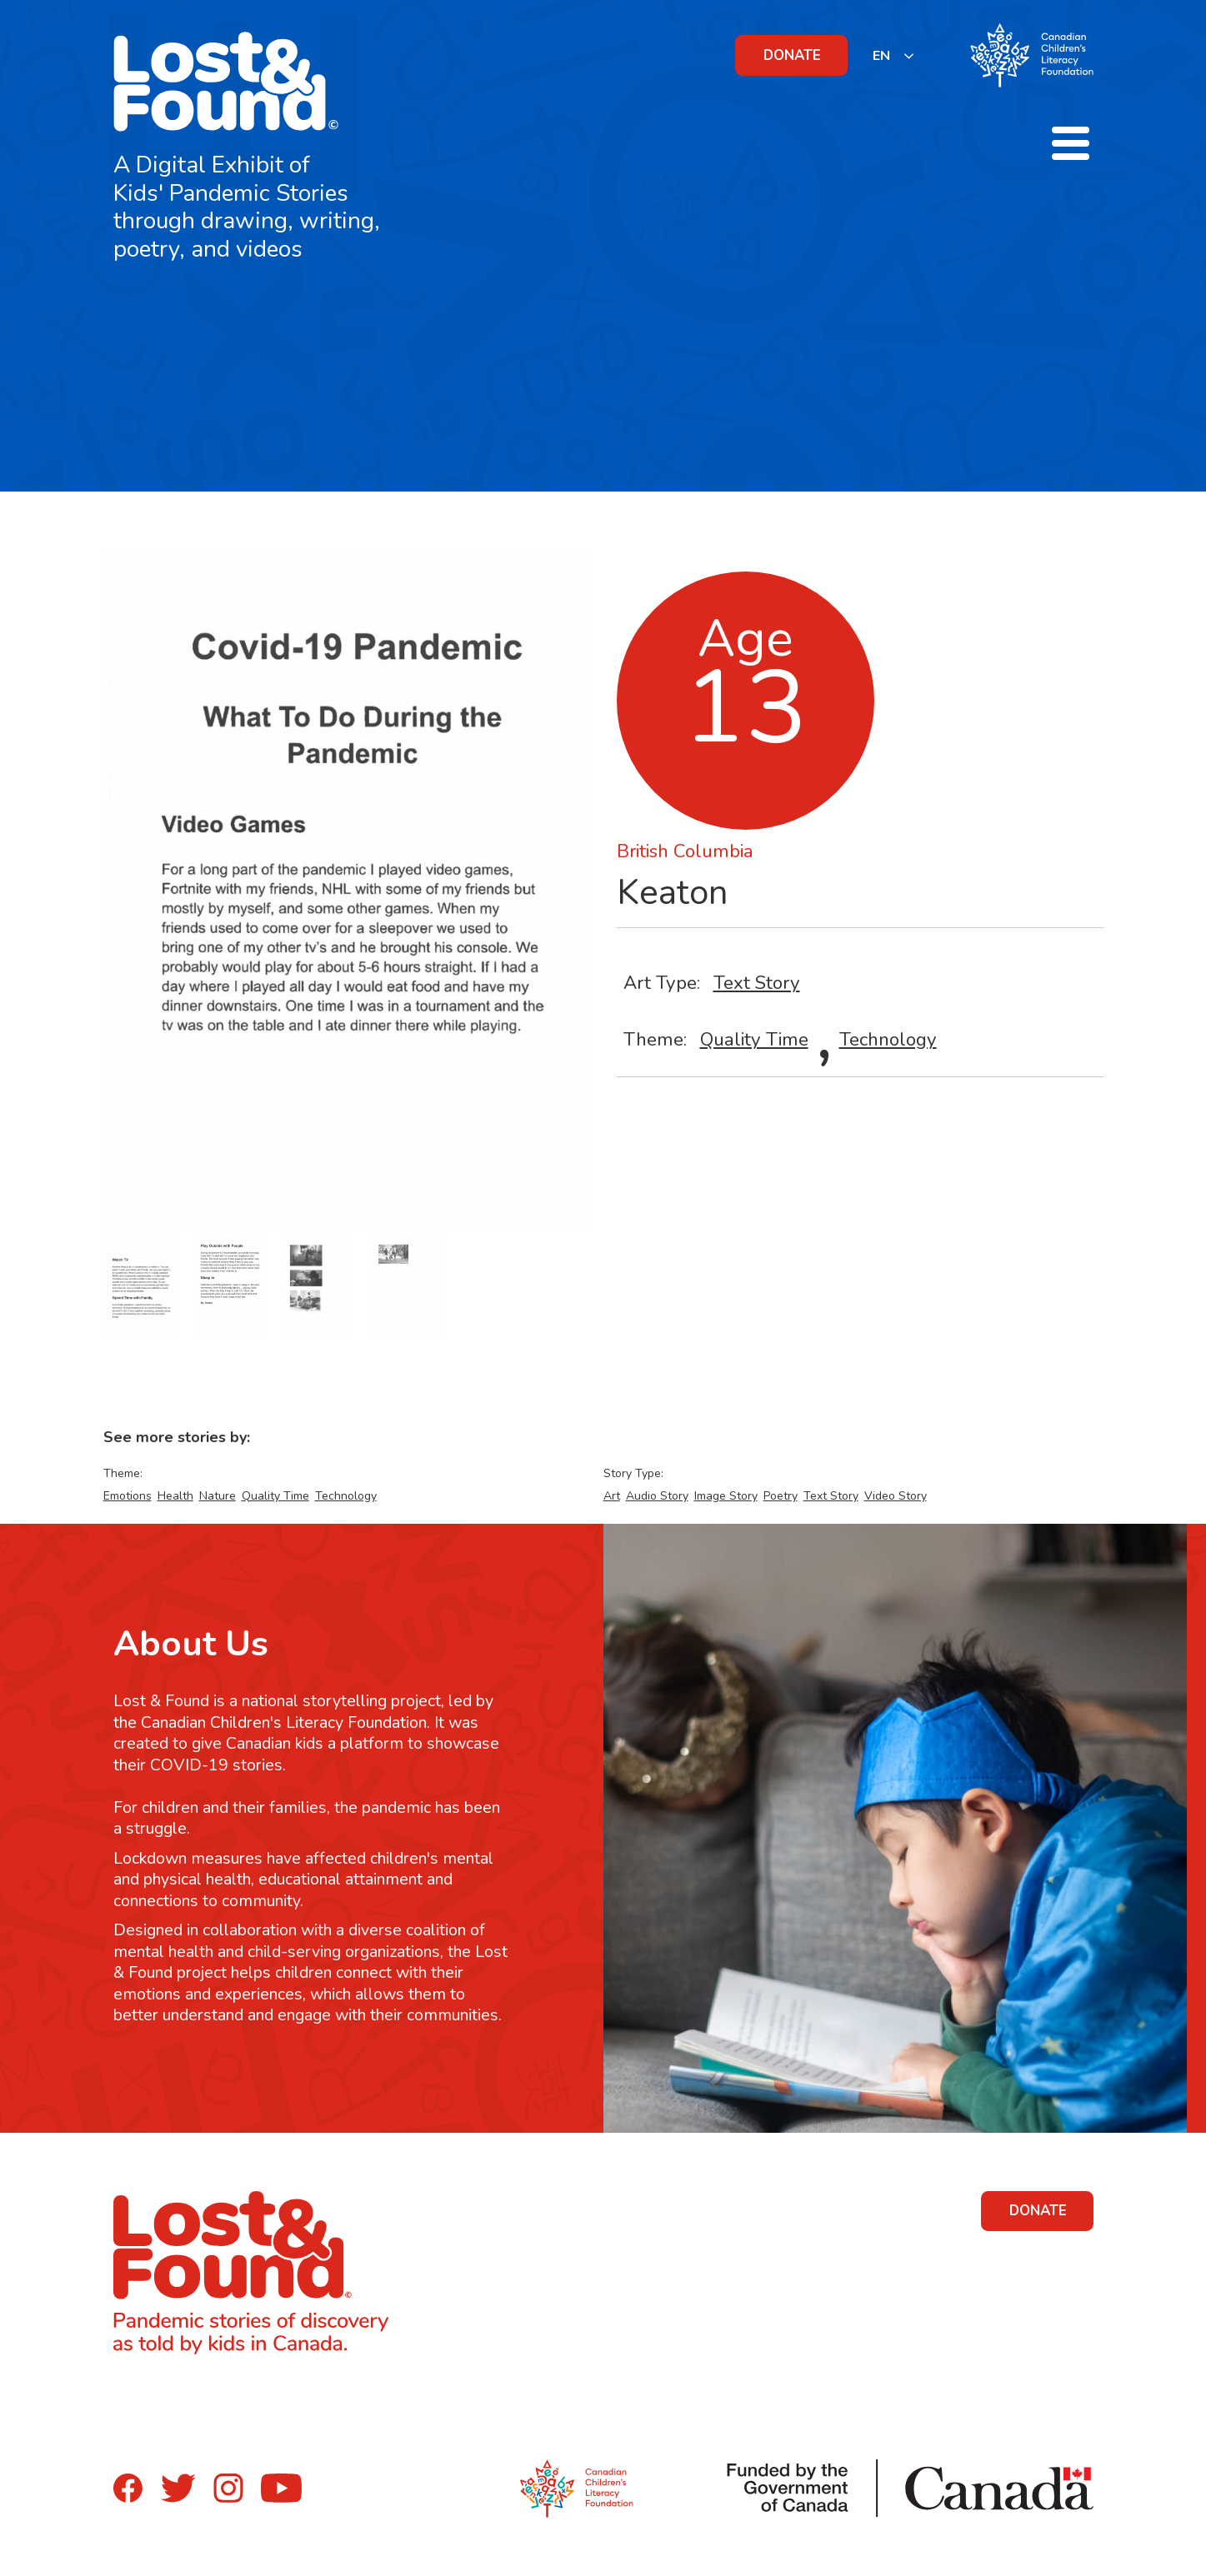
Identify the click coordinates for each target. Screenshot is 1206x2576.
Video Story (895, 1496)
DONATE (792, 55)
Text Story (756, 983)
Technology (888, 1039)
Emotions (127, 1496)
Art (611, 1496)
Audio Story (657, 1496)
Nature (217, 1496)
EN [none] (881, 56)
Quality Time (754, 1039)
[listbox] (893, 55)
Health (175, 1496)
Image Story (726, 1496)
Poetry (780, 1496)
